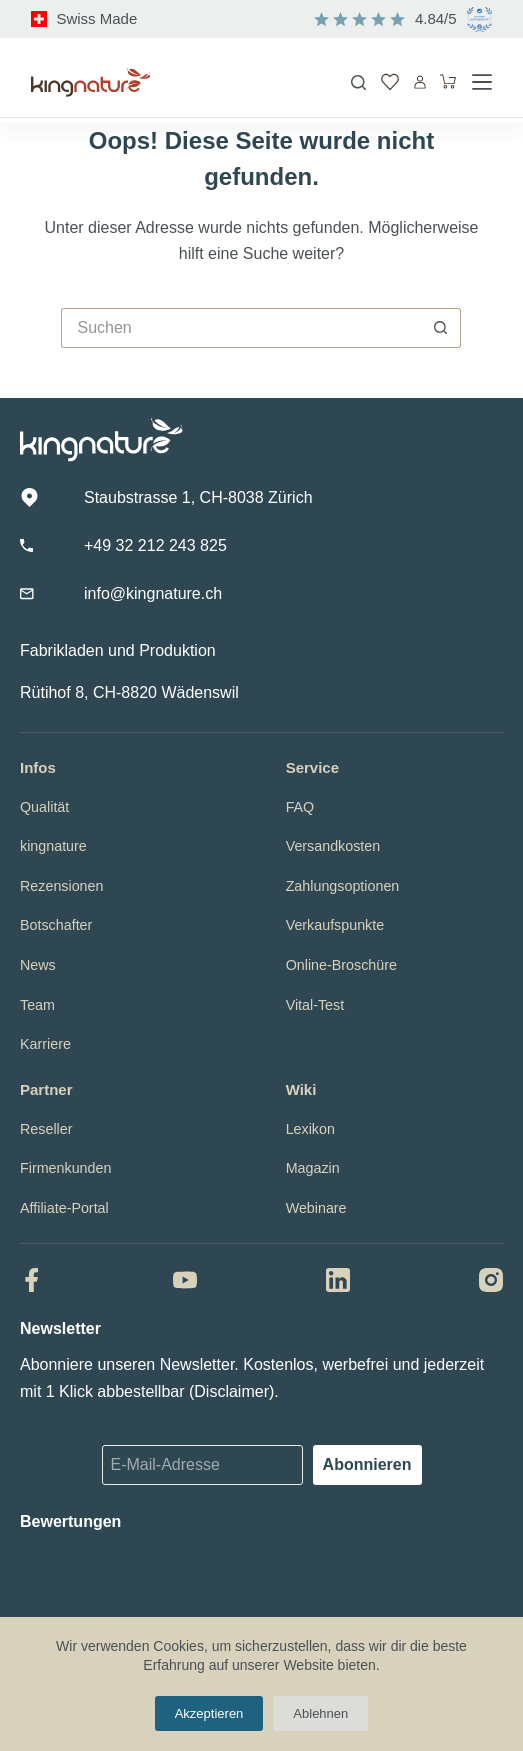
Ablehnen (320, 1713)
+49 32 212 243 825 (155, 545)
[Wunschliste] (390, 82)
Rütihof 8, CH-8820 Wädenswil (129, 692)
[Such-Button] (441, 328)
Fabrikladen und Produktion (118, 650)
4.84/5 (436, 18)
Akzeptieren (209, 1713)
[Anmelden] (420, 82)
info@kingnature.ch (153, 593)
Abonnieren (367, 1464)
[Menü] (482, 82)
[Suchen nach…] (241, 328)
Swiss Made (96, 18)
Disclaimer (231, 1391)
